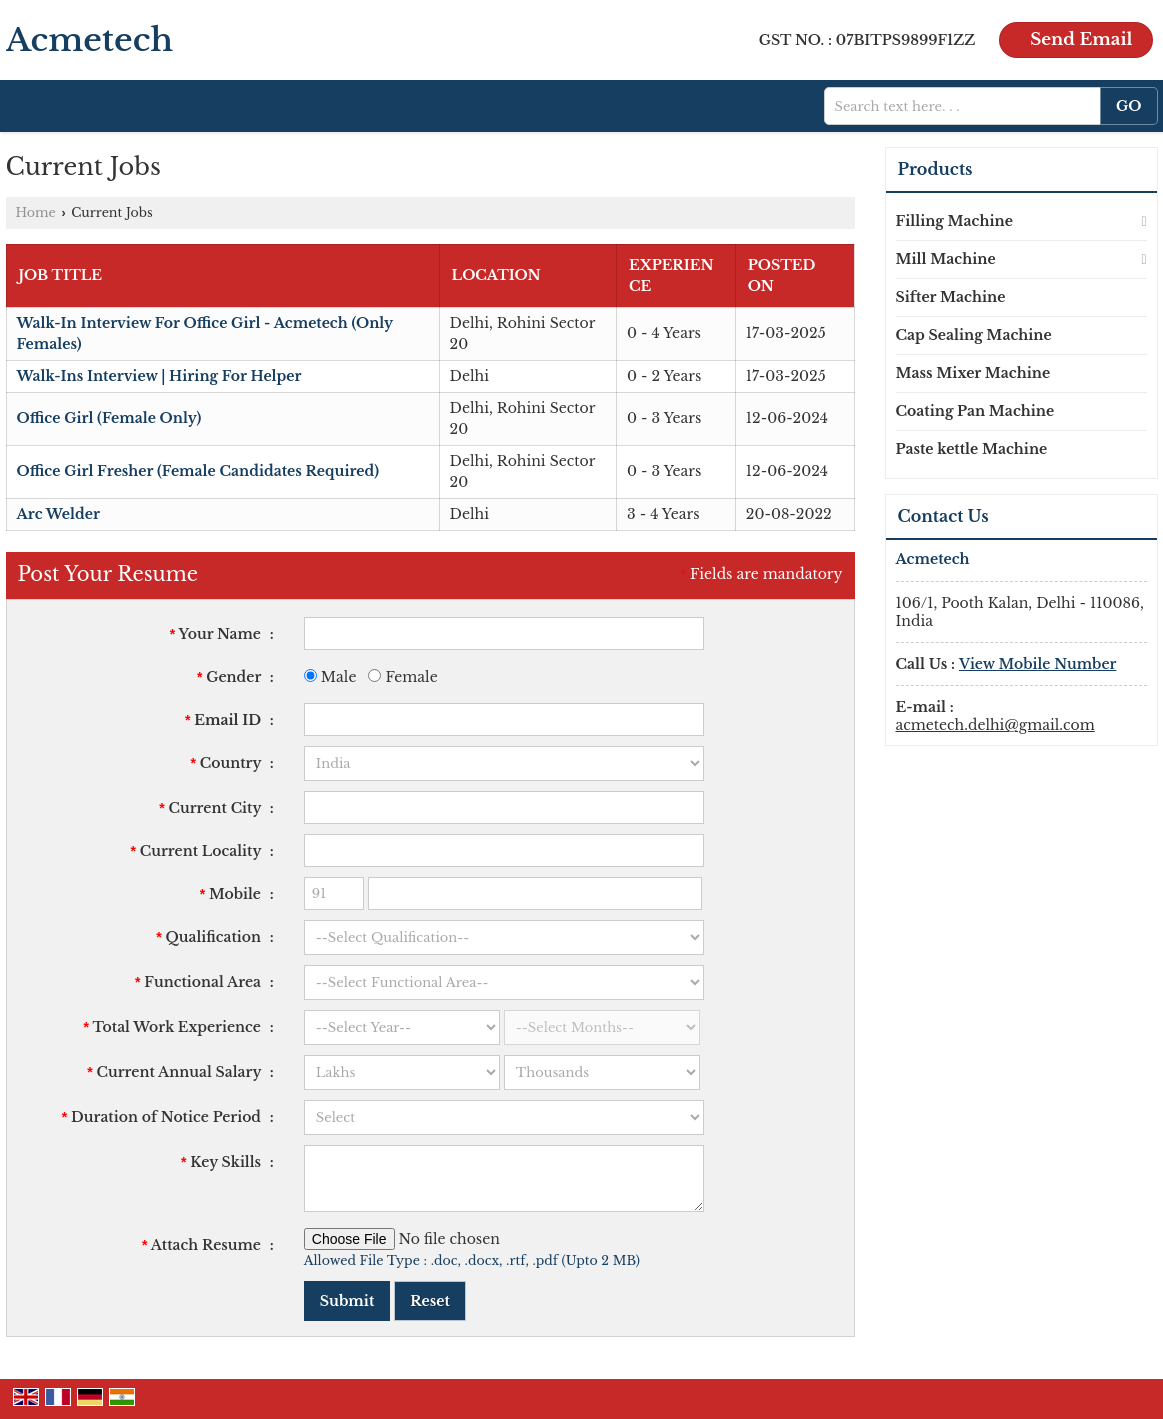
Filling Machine (954, 221)
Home (36, 212)
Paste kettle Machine (972, 449)
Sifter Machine (951, 297)
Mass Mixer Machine (973, 373)
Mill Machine (946, 259)
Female (402, 677)
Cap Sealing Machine (974, 335)
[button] (1038, 664)
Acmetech (90, 40)
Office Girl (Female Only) (109, 418)
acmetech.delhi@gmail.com (995, 725)
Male (330, 677)
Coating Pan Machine (975, 411)
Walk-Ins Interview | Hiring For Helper (159, 376)
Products (935, 169)
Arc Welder (58, 514)
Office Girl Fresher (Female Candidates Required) (198, 471)
